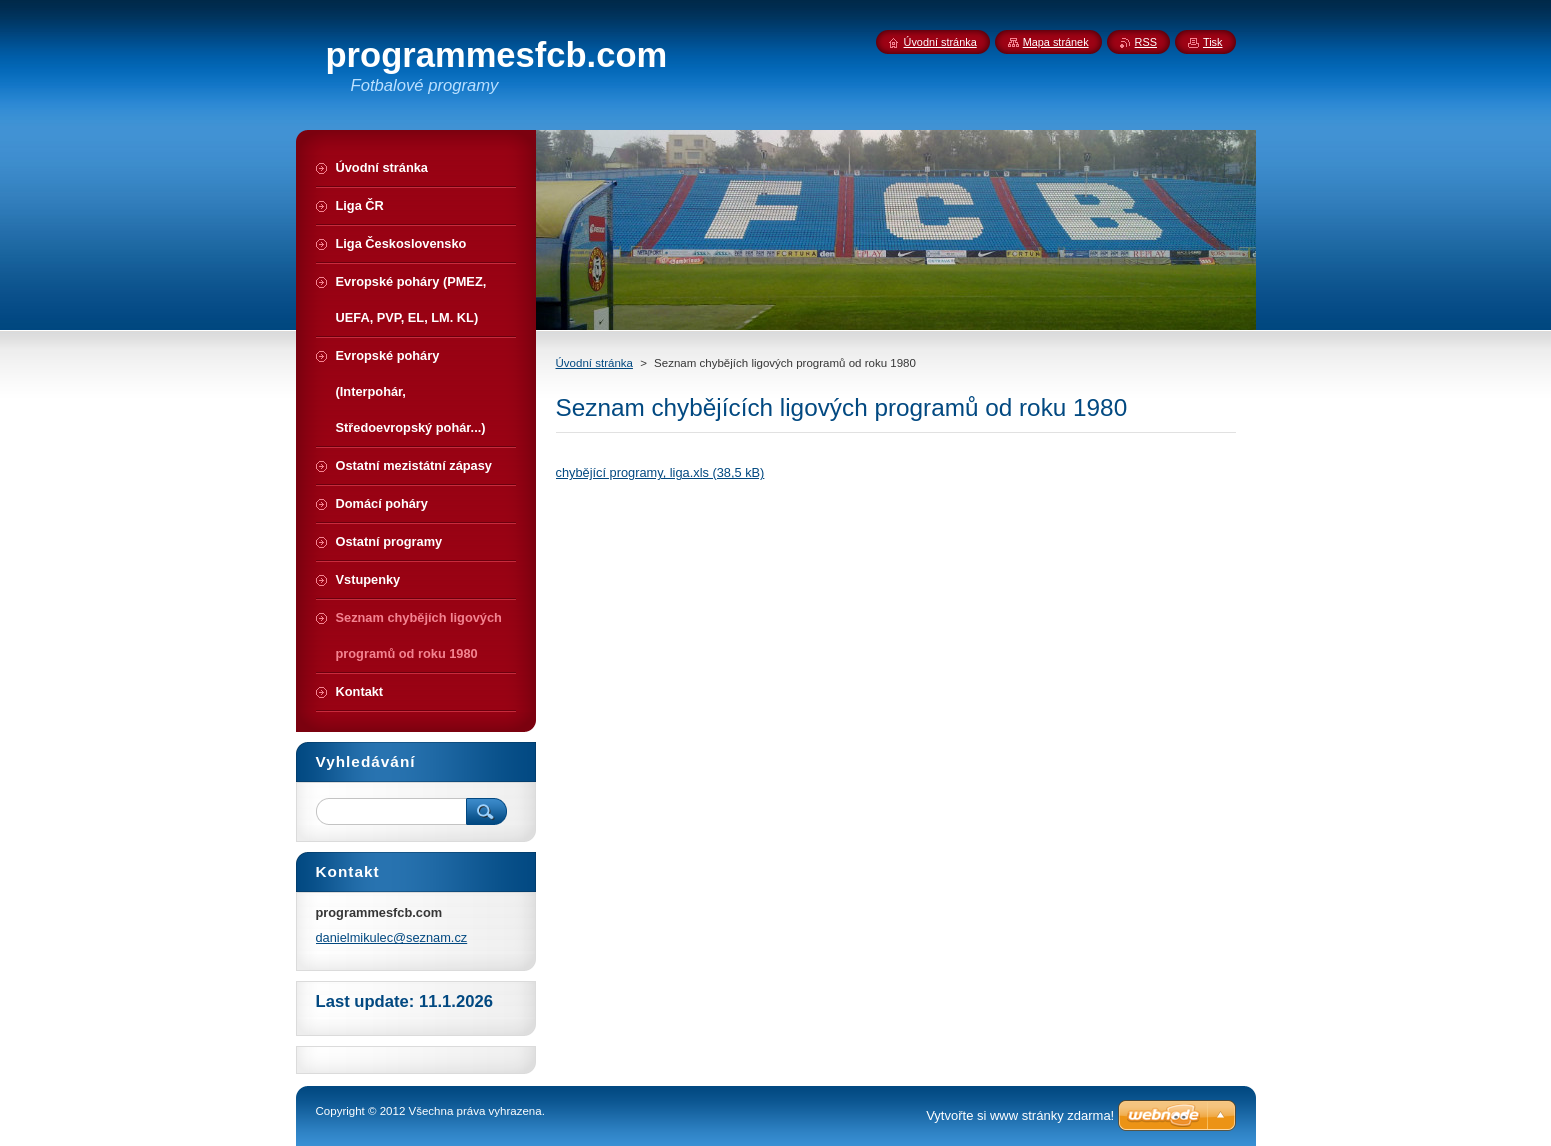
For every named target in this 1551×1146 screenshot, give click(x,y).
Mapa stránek (1056, 42)
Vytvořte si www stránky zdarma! (1020, 1115)
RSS (1146, 42)
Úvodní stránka (594, 363)
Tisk (1213, 42)
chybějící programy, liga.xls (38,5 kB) (660, 472)
